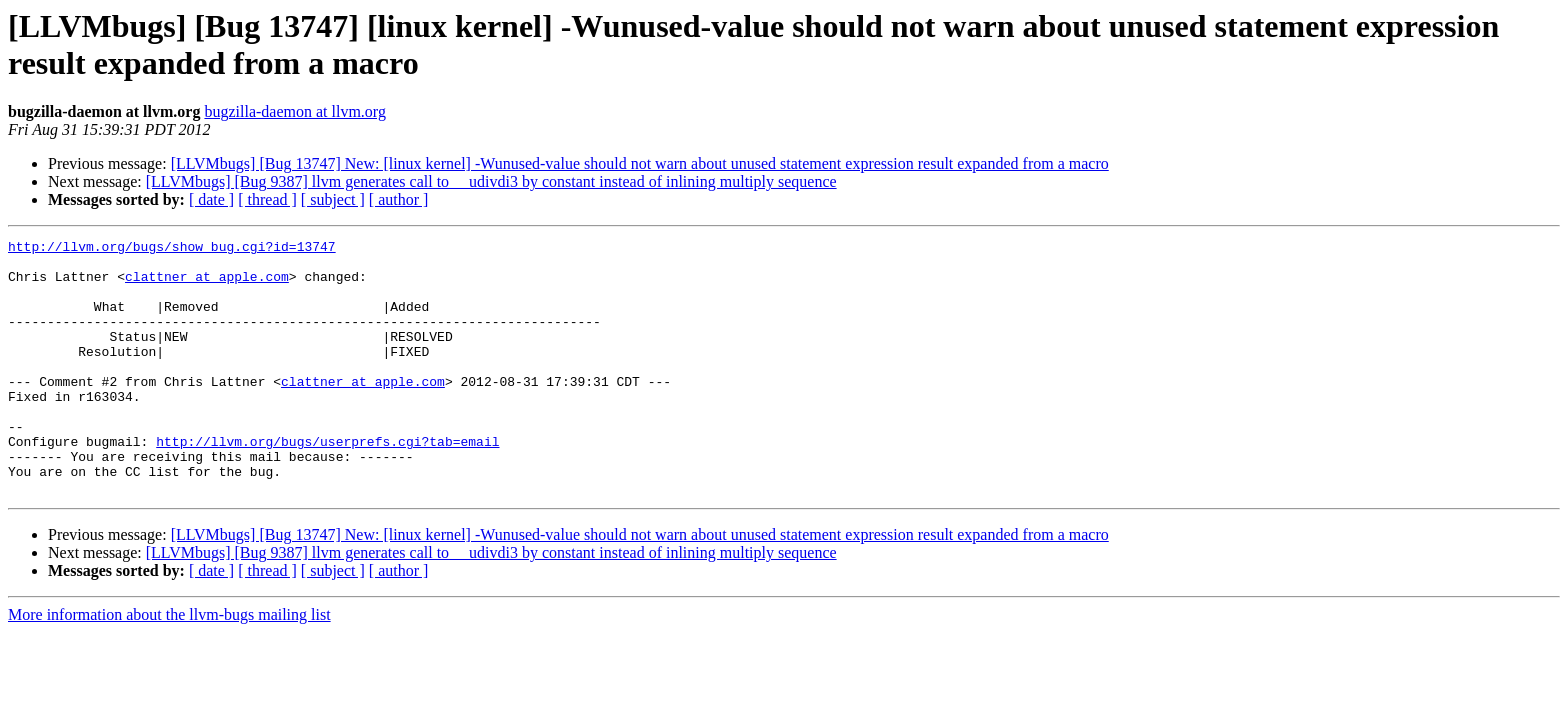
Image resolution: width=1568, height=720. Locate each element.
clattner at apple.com (207, 285)
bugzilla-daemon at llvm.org (294, 111)
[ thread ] (267, 199)
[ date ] (211, 199)
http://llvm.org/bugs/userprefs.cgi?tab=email (327, 483)
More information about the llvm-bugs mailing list (169, 665)
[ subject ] (333, 199)
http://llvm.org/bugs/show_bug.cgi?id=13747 (172, 249)
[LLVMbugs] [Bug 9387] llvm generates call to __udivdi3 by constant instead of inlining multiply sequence (491, 181)
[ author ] (399, 199)
